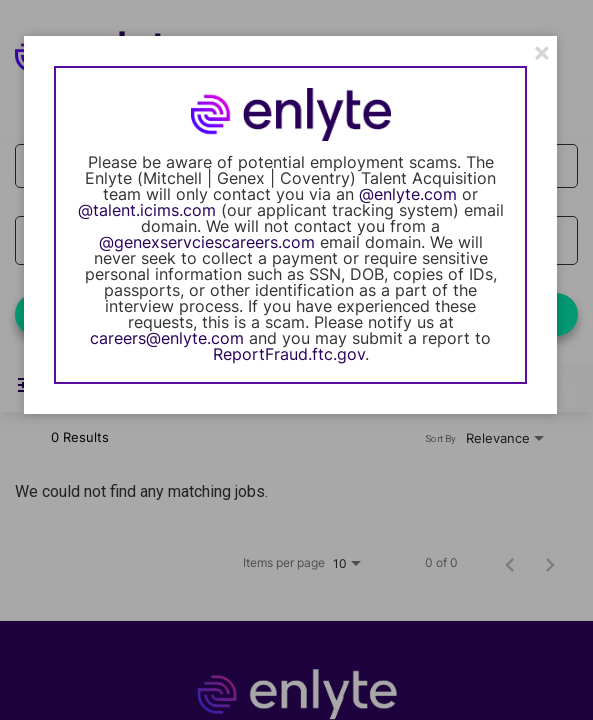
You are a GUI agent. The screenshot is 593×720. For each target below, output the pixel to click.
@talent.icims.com (147, 210)
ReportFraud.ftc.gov (289, 354)
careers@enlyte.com (167, 338)
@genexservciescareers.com (207, 242)
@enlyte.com (408, 194)
